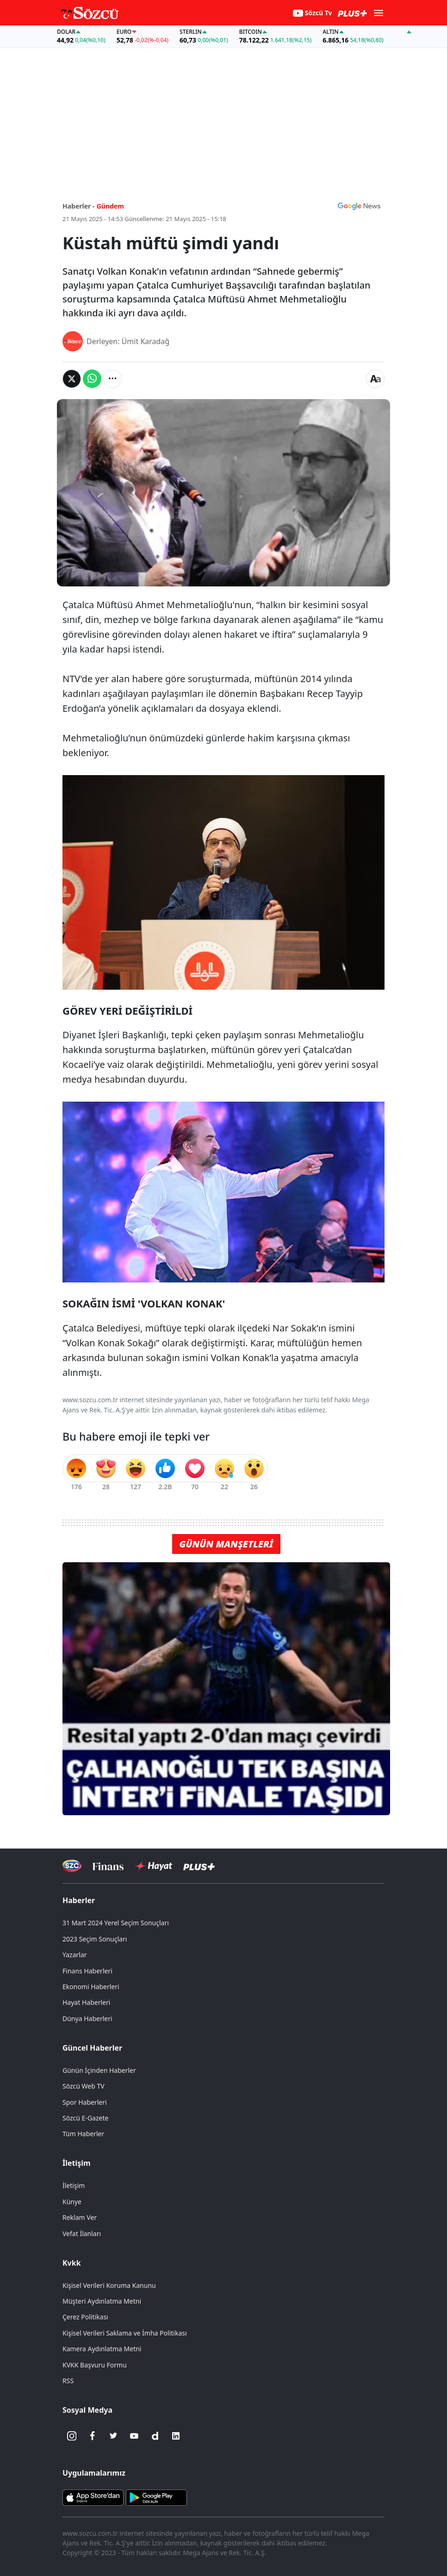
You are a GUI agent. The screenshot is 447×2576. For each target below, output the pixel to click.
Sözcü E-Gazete (85, 2118)
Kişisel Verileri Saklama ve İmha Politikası (124, 2333)
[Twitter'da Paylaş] (71, 379)
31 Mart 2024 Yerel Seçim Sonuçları (115, 1922)
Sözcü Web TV (83, 2086)
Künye (71, 2201)
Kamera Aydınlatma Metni (101, 2348)
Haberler (78, 1900)
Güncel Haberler (92, 2048)
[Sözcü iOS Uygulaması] (93, 2497)
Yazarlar (74, 1954)
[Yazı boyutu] (375, 379)
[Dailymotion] (155, 2436)
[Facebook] (92, 2436)
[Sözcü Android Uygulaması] (156, 2497)
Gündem (110, 206)
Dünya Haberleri (87, 2018)
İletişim (76, 2163)
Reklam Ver (79, 2217)
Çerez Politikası (85, 2316)
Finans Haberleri (87, 1970)
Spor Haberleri (84, 2102)
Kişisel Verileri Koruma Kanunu (109, 2285)
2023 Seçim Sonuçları (94, 1939)
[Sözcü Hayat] (153, 1866)
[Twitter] (113, 2436)
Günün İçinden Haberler (99, 2070)
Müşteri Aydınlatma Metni (101, 2301)
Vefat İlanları (81, 2233)
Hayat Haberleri (86, 2002)
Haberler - (78, 206)
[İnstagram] (71, 2436)
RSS (68, 2380)
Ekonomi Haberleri (90, 1986)
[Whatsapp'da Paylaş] (92, 379)
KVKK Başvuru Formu (94, 2364)
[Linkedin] (176, 2436)
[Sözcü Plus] (199, 1866)
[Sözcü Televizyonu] (71, 1866)
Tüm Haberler (83, 2133)
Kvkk (71, 2263)
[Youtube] (134, 2436)
